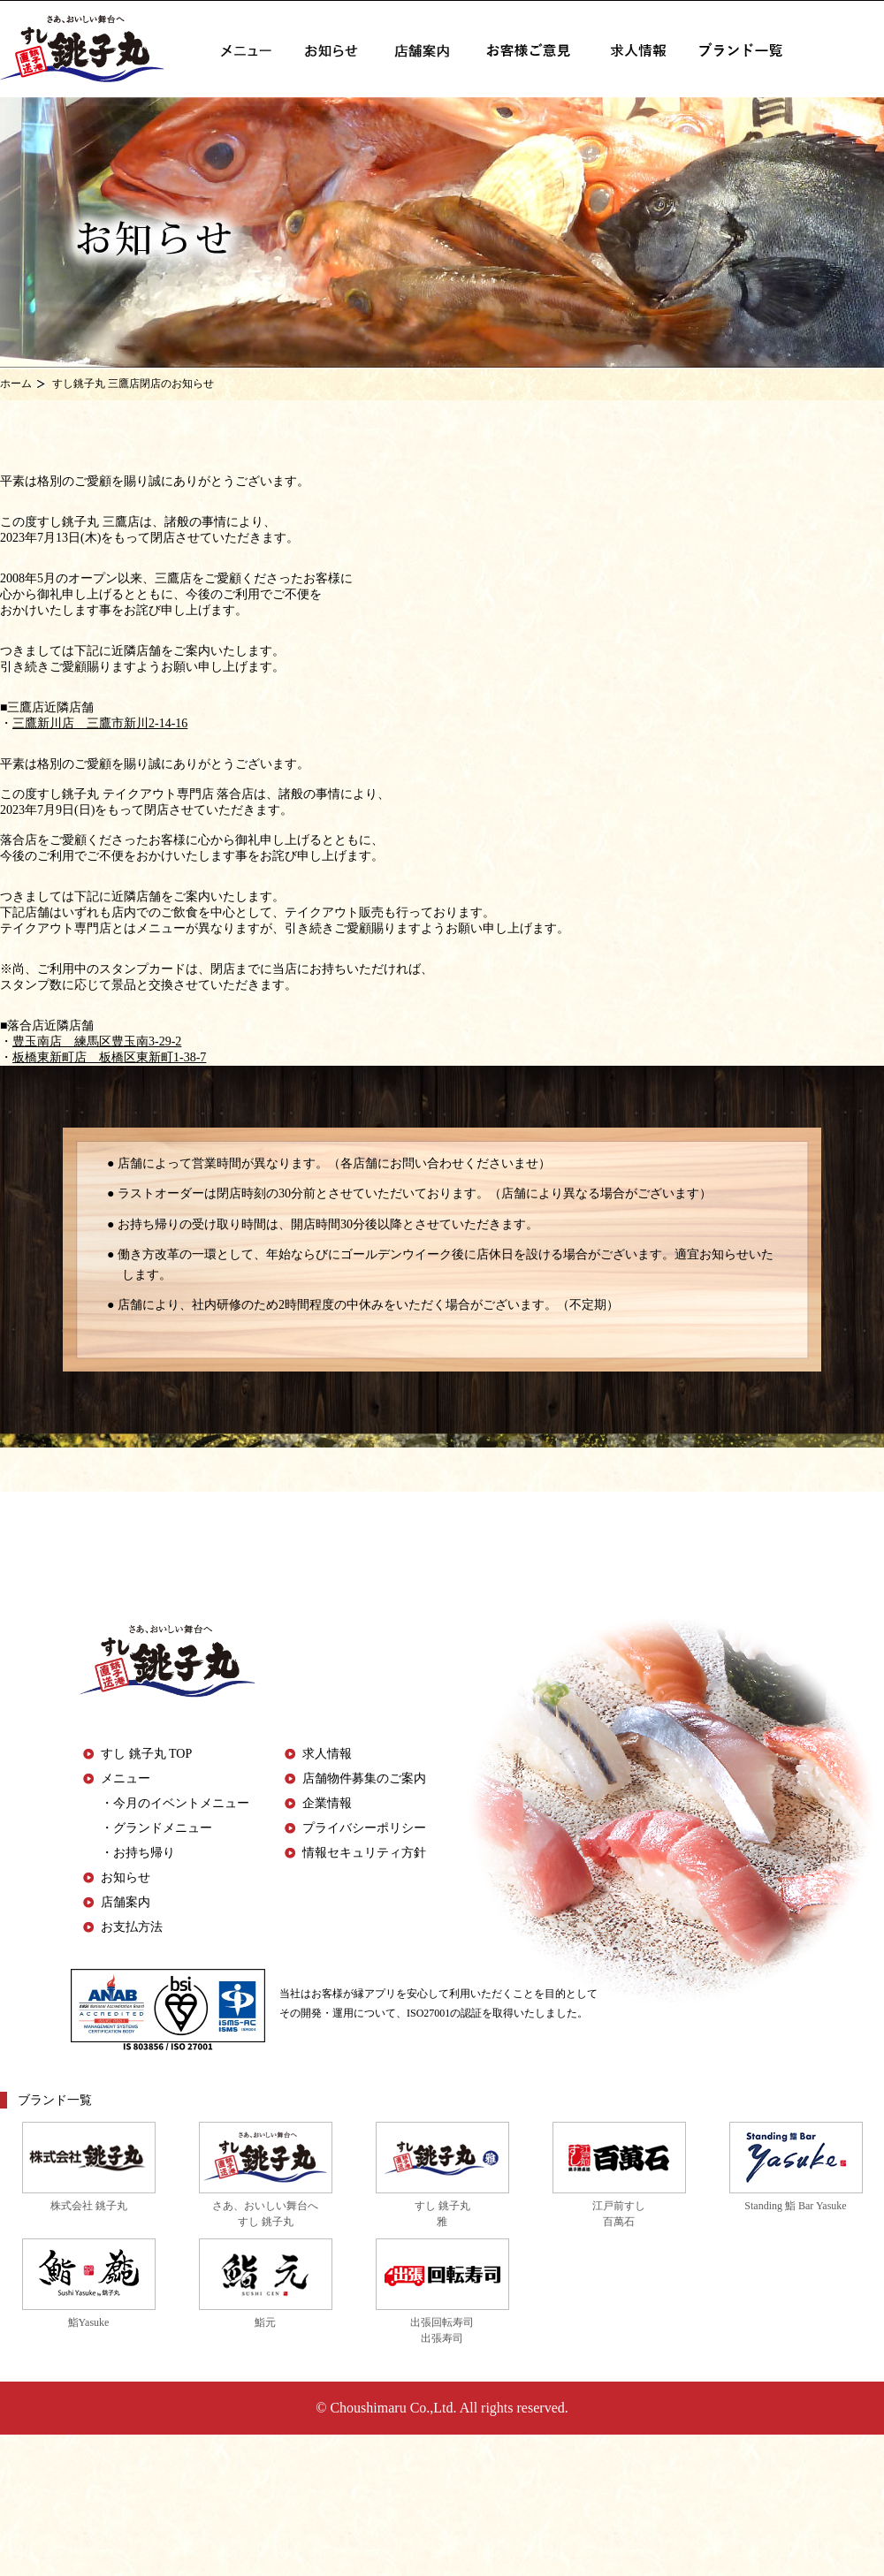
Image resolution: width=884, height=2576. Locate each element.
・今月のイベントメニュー (175, 1803)
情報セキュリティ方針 (364, 1852)
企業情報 (327, 1803)
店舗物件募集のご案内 (364, 1778)
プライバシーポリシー (364, 1828)
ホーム (16, 383)
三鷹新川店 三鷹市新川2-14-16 (99, 723)
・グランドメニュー (156, 1828)
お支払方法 (132, 1927)
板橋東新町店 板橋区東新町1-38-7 (109, 1057)
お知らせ (125, 1877)
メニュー (125, 1778)
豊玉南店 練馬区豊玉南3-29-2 (96, 1041)
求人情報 (327, 1753)
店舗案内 (125, 1902)
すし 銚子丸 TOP (146, 1753)
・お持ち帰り (138, 1852)
